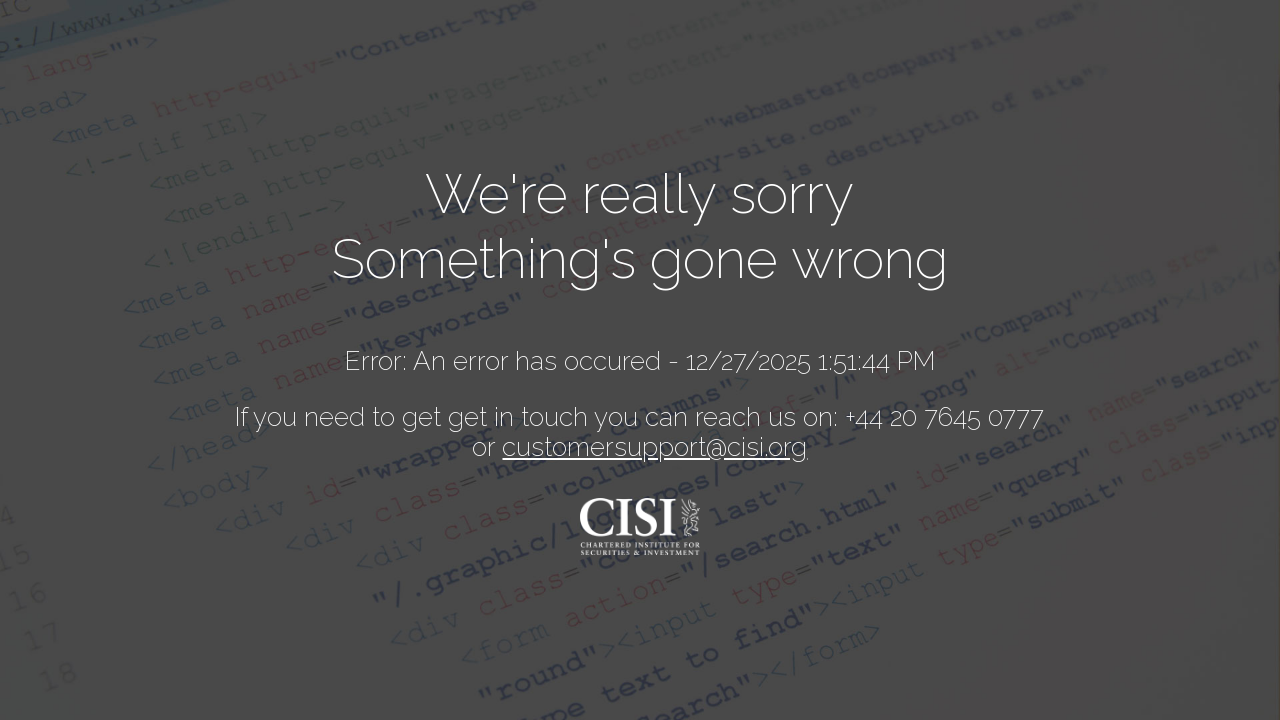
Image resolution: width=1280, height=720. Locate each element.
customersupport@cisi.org (654, 447)
